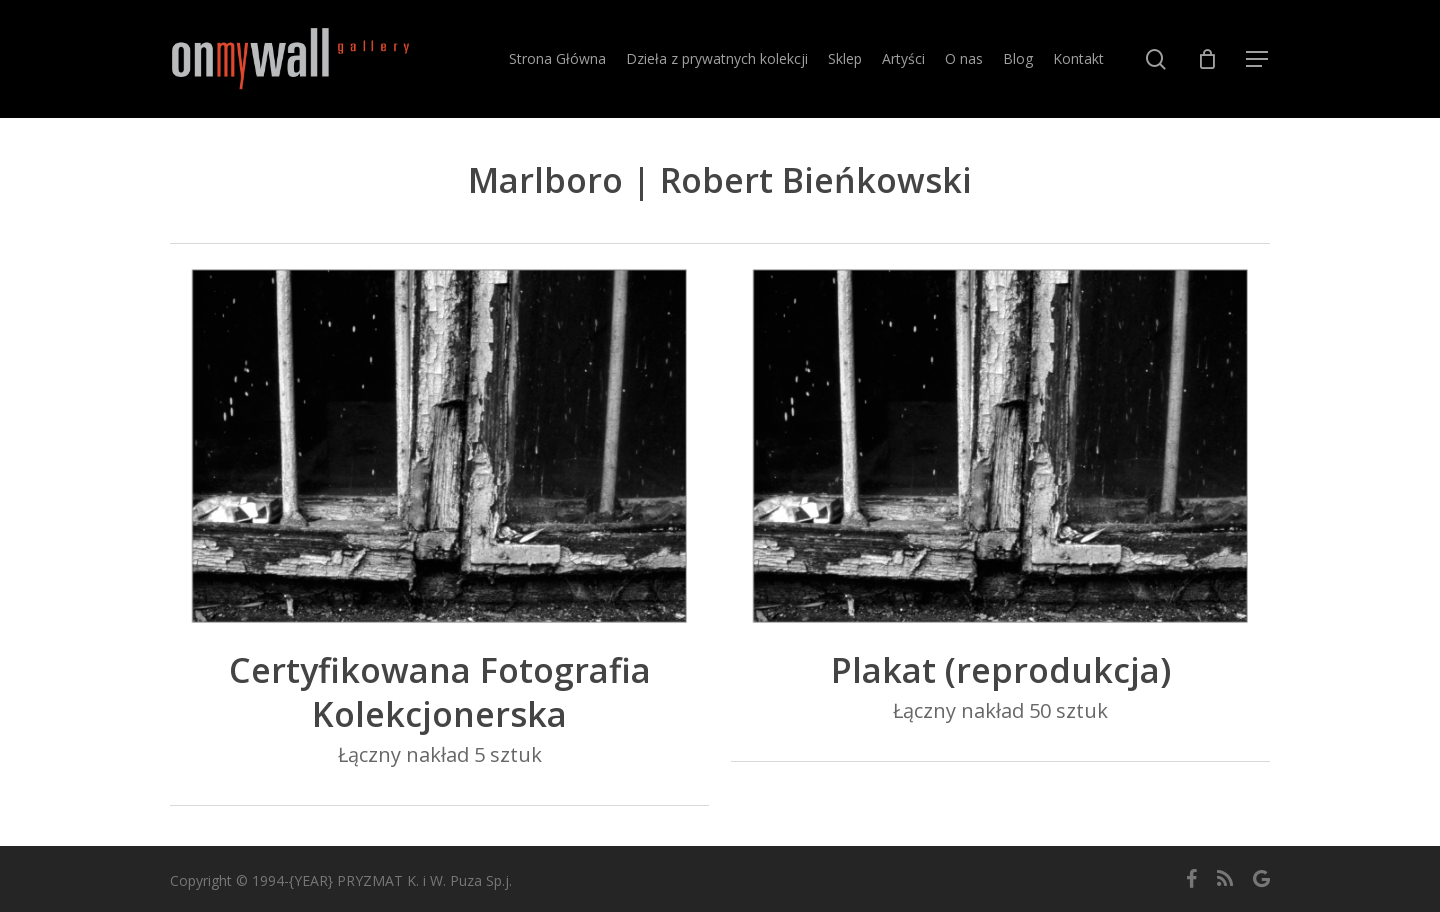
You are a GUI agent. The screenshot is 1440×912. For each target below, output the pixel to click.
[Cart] (1207, 59)
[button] (1258, 59)
